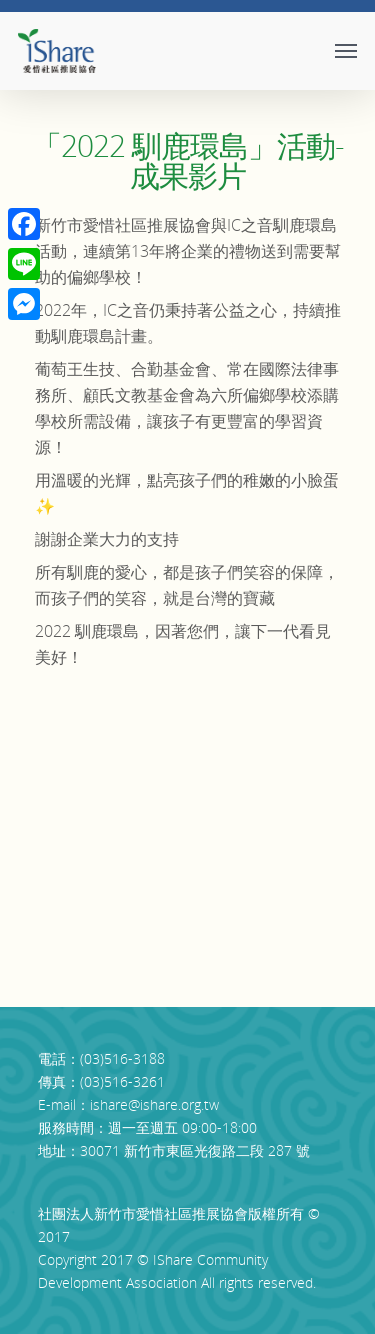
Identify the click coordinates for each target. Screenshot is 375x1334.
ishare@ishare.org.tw (154, 1104)
